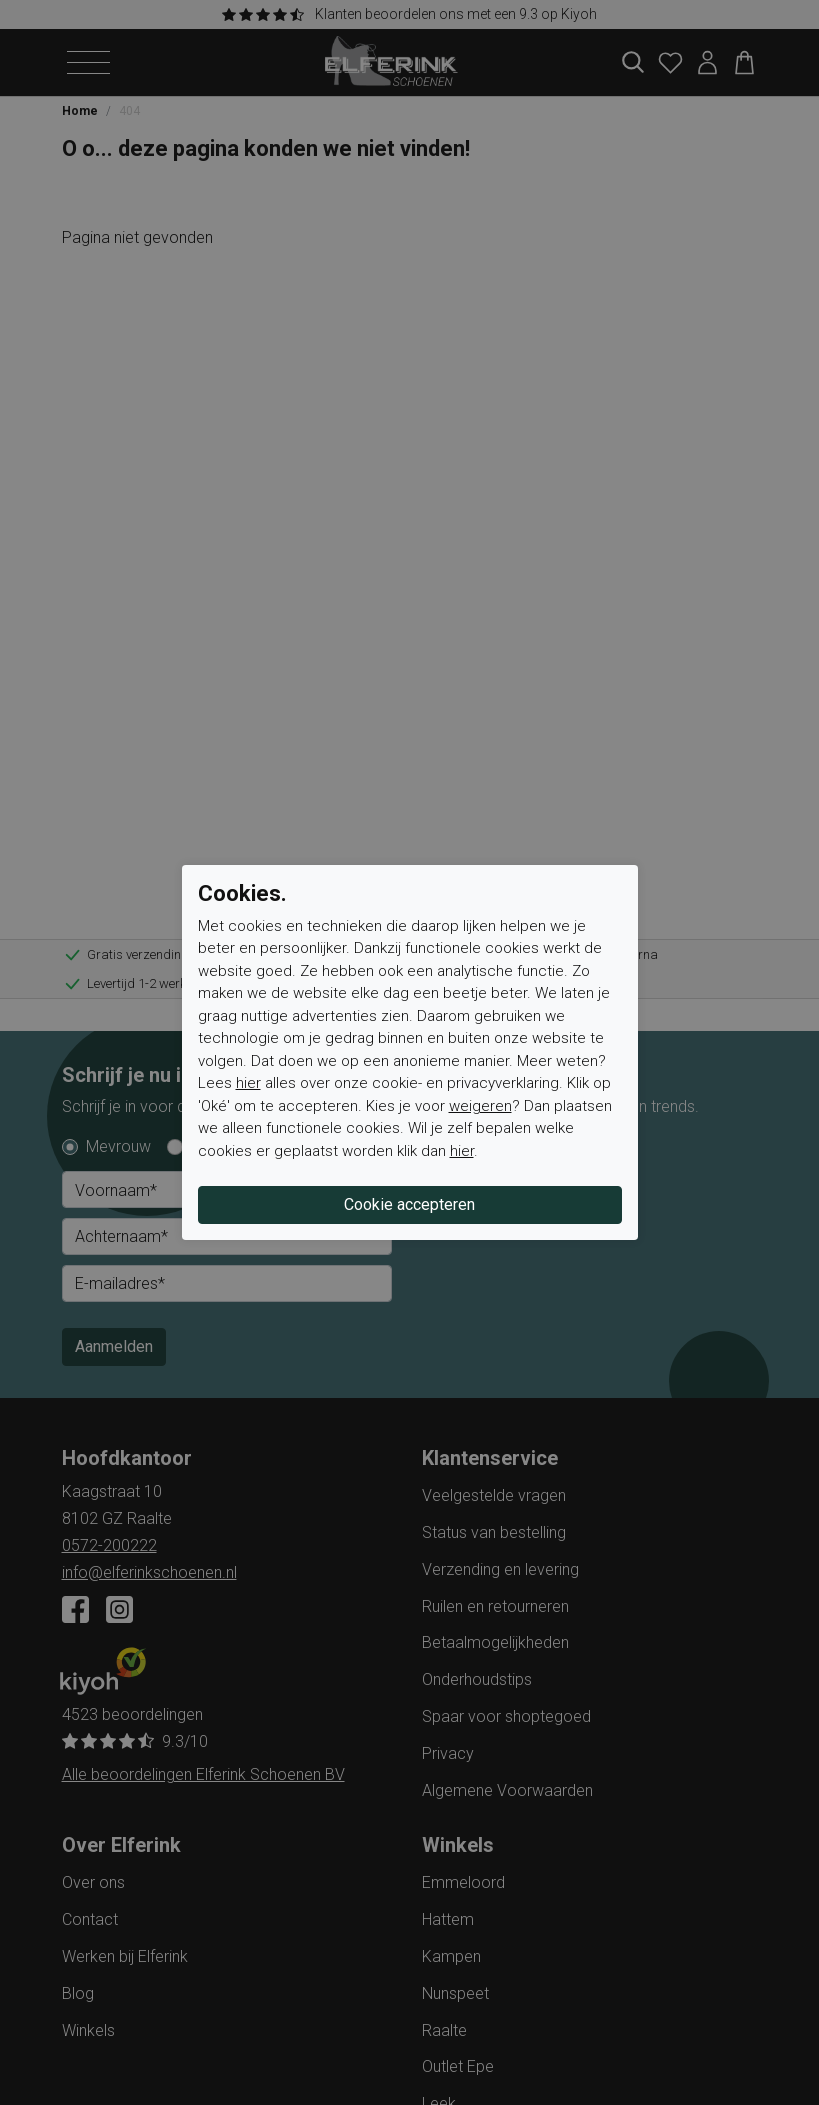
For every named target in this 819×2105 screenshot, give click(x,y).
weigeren (480, 1106)
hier (248, 1083)
